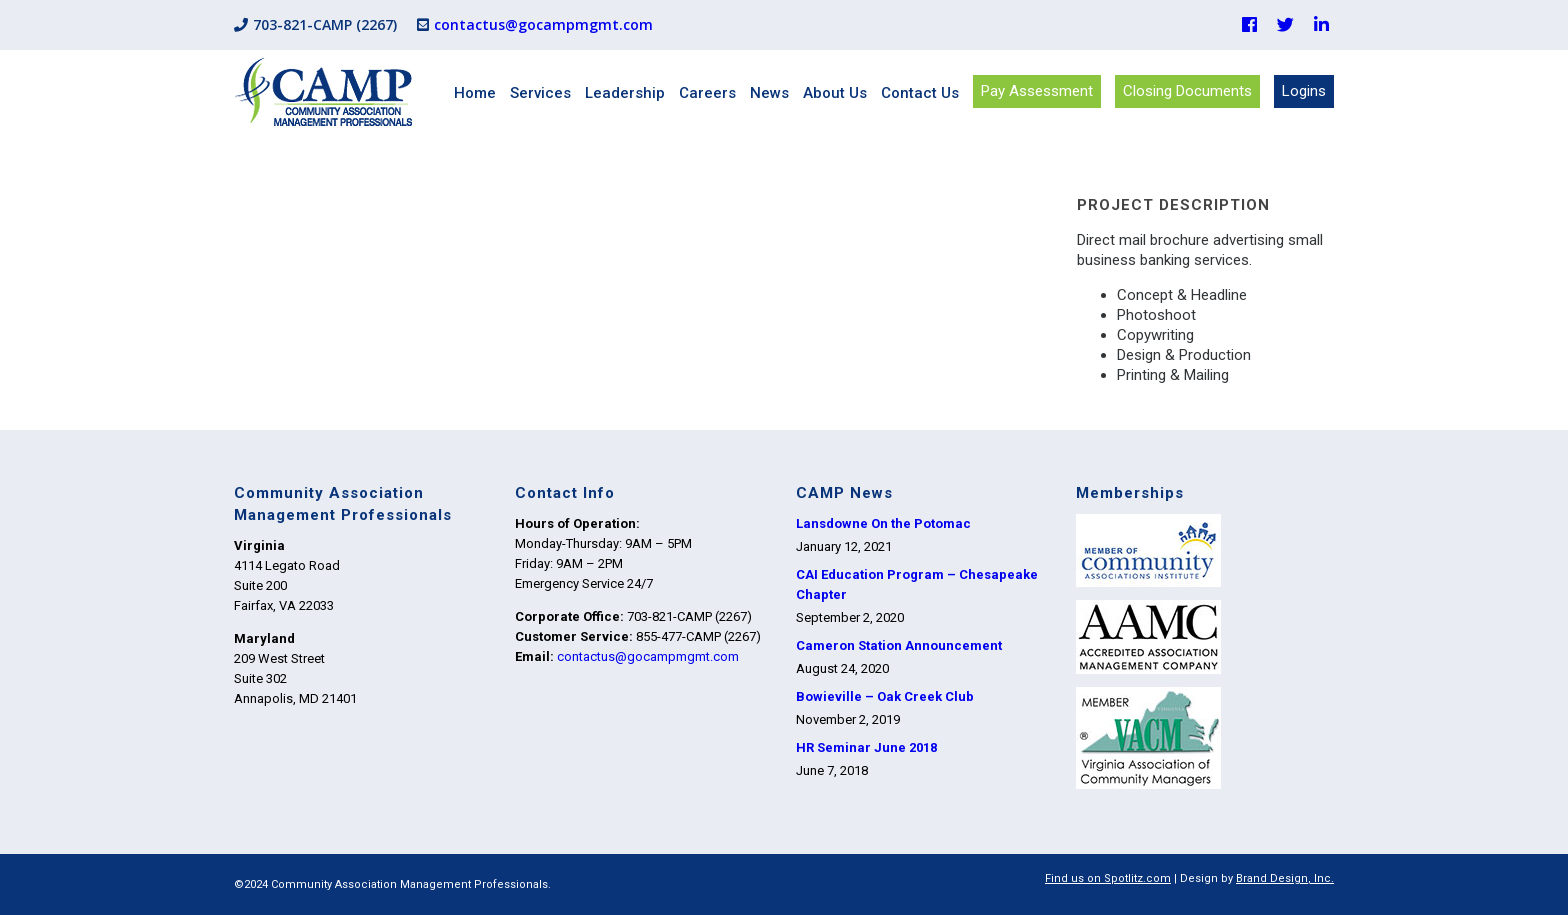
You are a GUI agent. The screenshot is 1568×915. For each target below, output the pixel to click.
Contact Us (920, 93)
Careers (707, 93)
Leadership (625, 93)
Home (475, 93)
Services (540, 93)
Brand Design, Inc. (1285, 878)
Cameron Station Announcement (899, 645)
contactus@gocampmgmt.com (543, 24)
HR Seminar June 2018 (866, 747)
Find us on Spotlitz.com (1108, 878)
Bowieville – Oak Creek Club (885, 696)
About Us (835, 93)
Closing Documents (1187, 91)
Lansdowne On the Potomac (883, 523)
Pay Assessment (1037, 91)
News (769, 93)
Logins (1304, 91)
